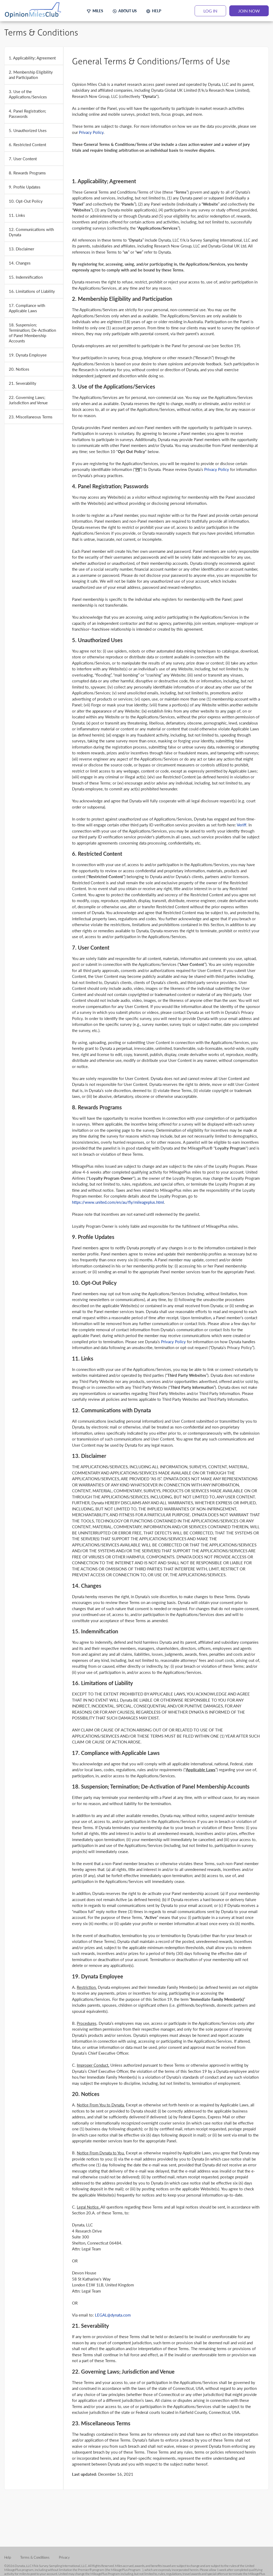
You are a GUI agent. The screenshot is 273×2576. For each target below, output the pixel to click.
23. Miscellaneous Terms (31, 416)
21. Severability (22, 383)
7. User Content (23, 158)
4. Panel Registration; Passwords (27, 113)
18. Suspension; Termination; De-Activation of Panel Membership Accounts (32, 332)
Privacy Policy (91, 132)
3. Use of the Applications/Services (28, 94)
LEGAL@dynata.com (113, 2315)
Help (8, 2557)
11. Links (17, 215)
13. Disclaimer (21, 248)
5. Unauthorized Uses (28, 130)
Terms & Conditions (35, 2557)
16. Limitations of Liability (32, 291)
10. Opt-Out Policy (26, 201)
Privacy (64, 2557)
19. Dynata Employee (28, 355)
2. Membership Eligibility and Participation (31, 74)
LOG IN (210, 11)
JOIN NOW (249, 11)
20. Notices (19, 369)
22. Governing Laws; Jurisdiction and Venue (28, 399)
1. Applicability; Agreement (32, 58)
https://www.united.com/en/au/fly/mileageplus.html (118, 1202)
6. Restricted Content (27, 144)
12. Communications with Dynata (31, 231)
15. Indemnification (26, 277)
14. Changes (20, 263)
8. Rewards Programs (27, 172)
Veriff (241, 824)
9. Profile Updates (25, 187)
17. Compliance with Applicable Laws (27, 307)
